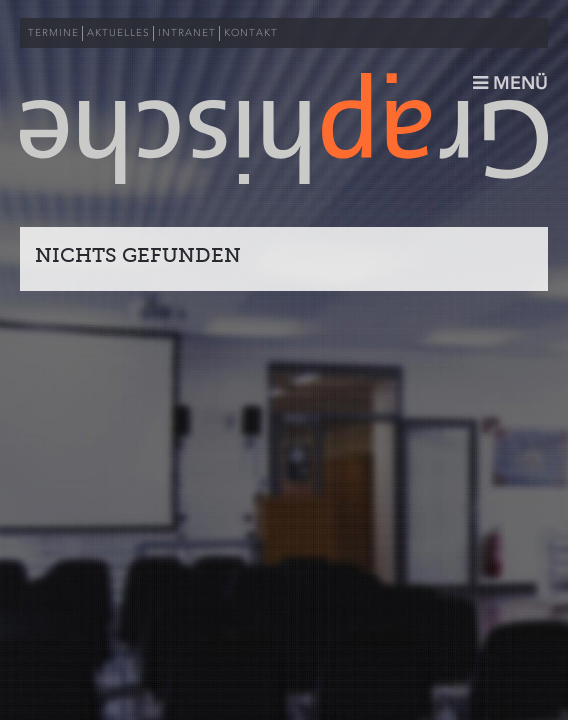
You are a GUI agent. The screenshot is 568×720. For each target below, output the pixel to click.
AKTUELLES (118, 33)
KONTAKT (251, 33)
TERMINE (53, 33)
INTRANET (187, 33)
